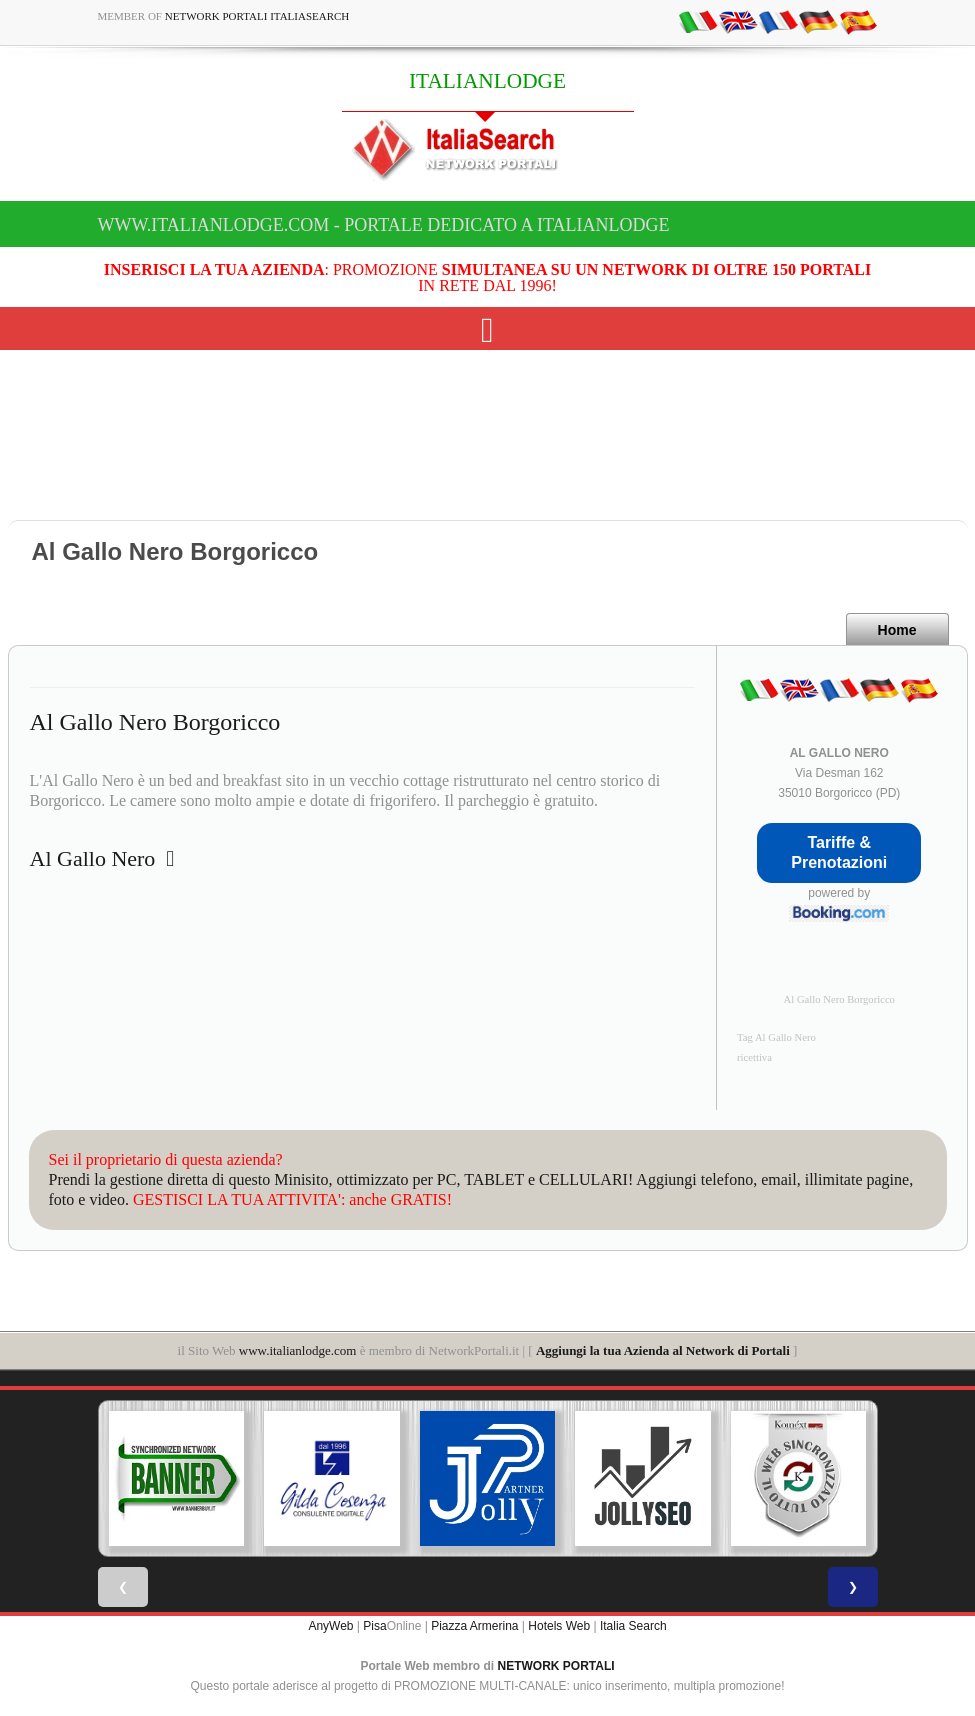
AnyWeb (330, 1626)
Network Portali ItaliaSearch (257, 16)
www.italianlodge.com (298, 1350)
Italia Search (633, 1626)
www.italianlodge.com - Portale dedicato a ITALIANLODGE (384, 225)
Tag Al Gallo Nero (776, 1037)
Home (897, 630)
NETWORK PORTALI (556, 1666)
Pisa (374, 1626)
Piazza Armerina (474, 1626)
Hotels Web (559, 1626)
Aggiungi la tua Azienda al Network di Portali (663, 1350)
